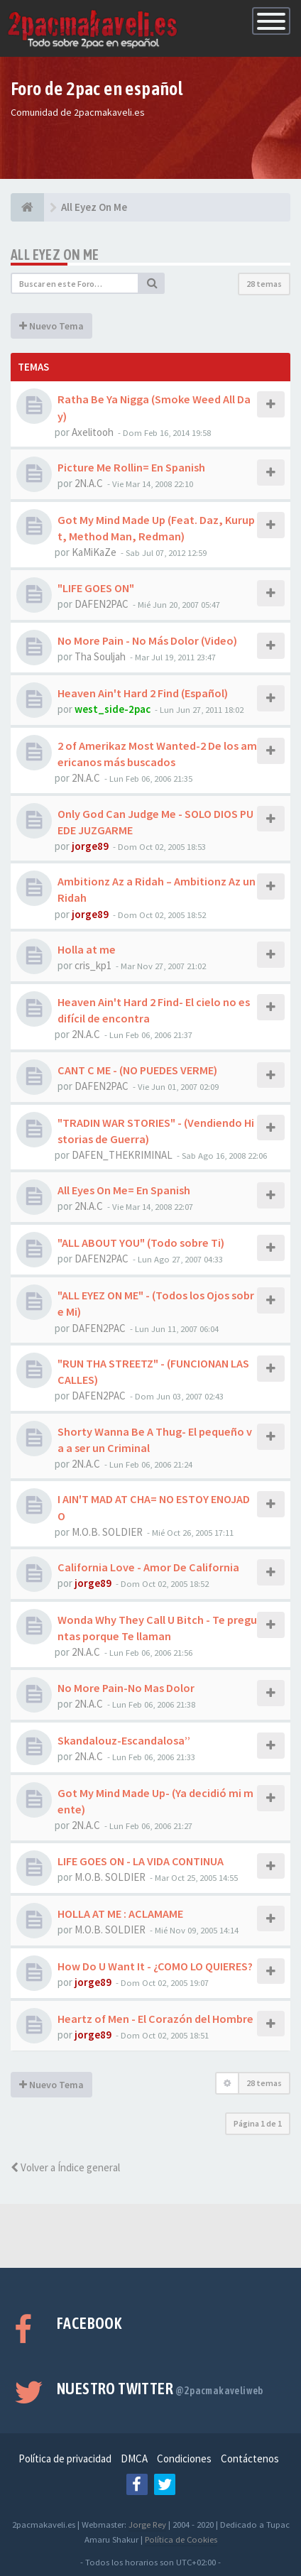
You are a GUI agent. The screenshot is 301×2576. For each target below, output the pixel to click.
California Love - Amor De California (148, 1567)
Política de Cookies (181, 2539)
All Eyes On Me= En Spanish (124, 1190)
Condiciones (184, 2458)
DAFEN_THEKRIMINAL (122, 1155)
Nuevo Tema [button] (51, 326)
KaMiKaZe (94, 552)
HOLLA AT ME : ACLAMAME (120, 1913)
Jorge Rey (147, 2524)
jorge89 (90, 846)
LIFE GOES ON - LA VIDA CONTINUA (141, 1861)
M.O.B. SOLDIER (107, 1532)
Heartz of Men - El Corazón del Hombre (155, 2019)
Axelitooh (93, 432)
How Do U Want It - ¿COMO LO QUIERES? (155, 1966)
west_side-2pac (112, 709)
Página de (258, 2123)
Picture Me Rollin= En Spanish (131, 467)
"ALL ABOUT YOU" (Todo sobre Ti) (141, 1242)
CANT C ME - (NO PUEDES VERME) (137, 1070)
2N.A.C (89, 483)
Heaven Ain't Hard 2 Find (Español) (143, 693)
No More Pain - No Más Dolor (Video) (147, 640)
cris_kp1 (93, 965)
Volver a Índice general (65, 2167)
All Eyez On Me (55, 254)
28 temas (264, 283)
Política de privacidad (64, 2458)
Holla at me (87, 949)
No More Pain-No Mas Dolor (126, 1688)
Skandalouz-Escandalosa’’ (124, 1740)
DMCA (134, 2458)
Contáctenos (250, 2458)
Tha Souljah (100, 656)
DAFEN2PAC (101, 604)
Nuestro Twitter (160, 2388)
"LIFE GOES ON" (96, 588)
